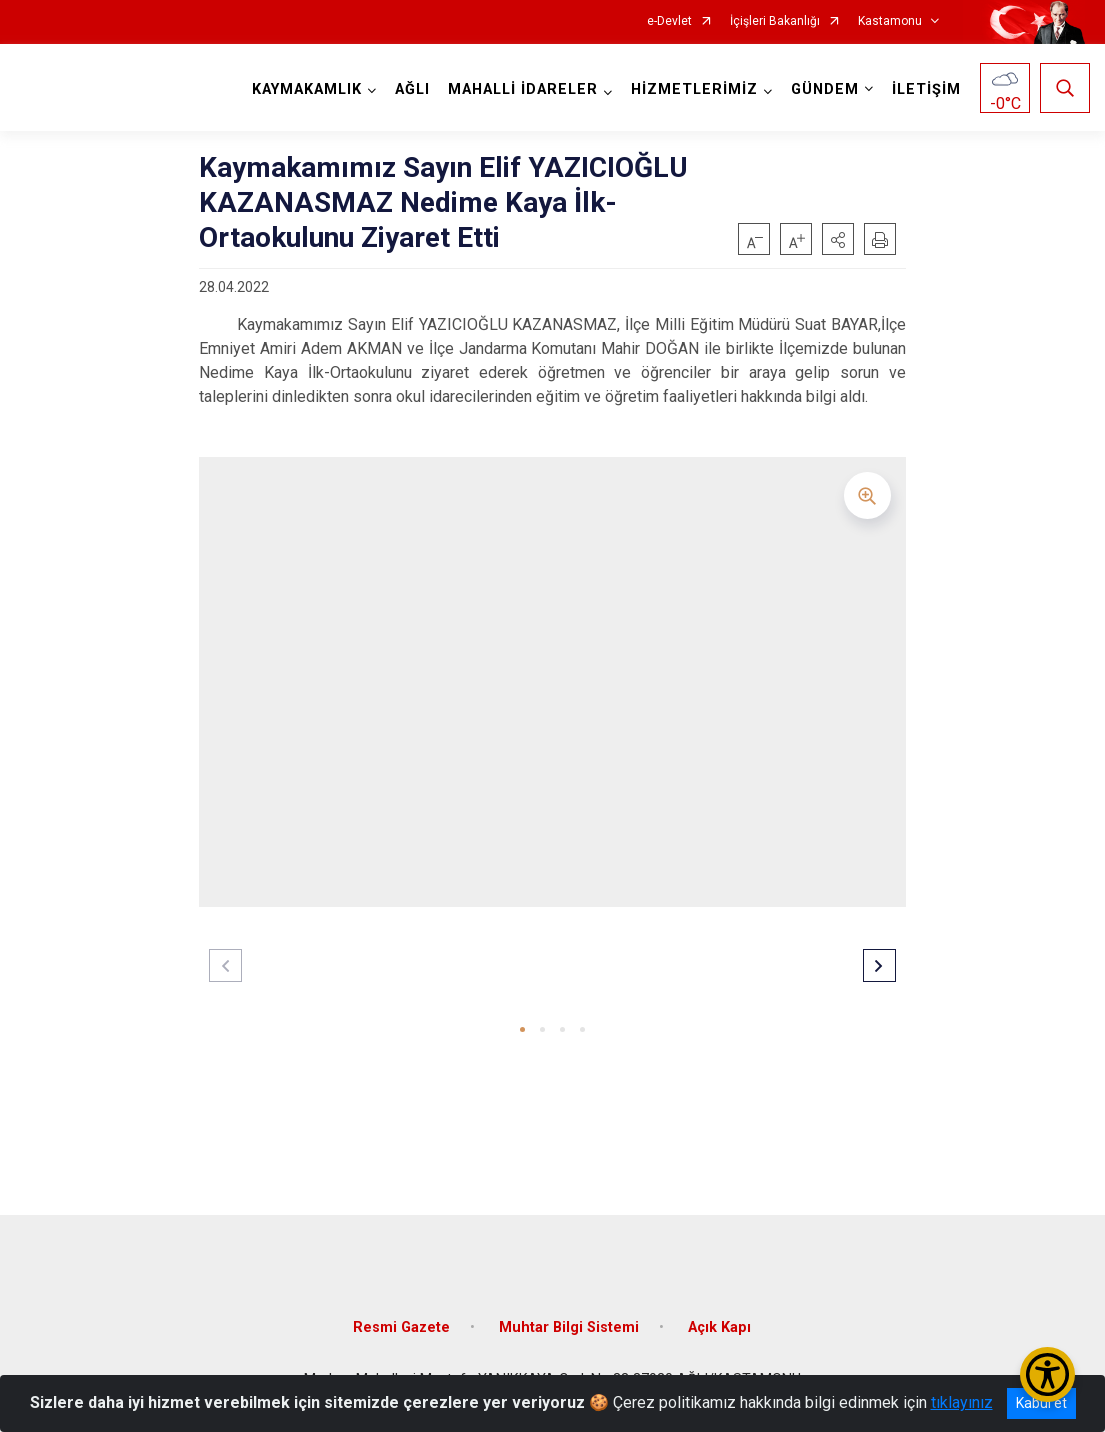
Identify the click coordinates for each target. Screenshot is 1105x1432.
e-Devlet (669, 21)
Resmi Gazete (401, 1327)
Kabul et (1041, 1403)
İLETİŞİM (926, 89)
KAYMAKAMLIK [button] (307, 89)
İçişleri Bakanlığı (775, 21)
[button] (838, 239)
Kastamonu (890, 21)
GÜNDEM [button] (825, 89)
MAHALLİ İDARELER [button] (523, 89)
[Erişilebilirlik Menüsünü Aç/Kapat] (1047, 1374)
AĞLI (412, 89)
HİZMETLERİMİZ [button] (694, 89)
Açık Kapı (719, 1327)
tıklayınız (962, 1402)
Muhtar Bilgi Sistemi (569, 1327)
